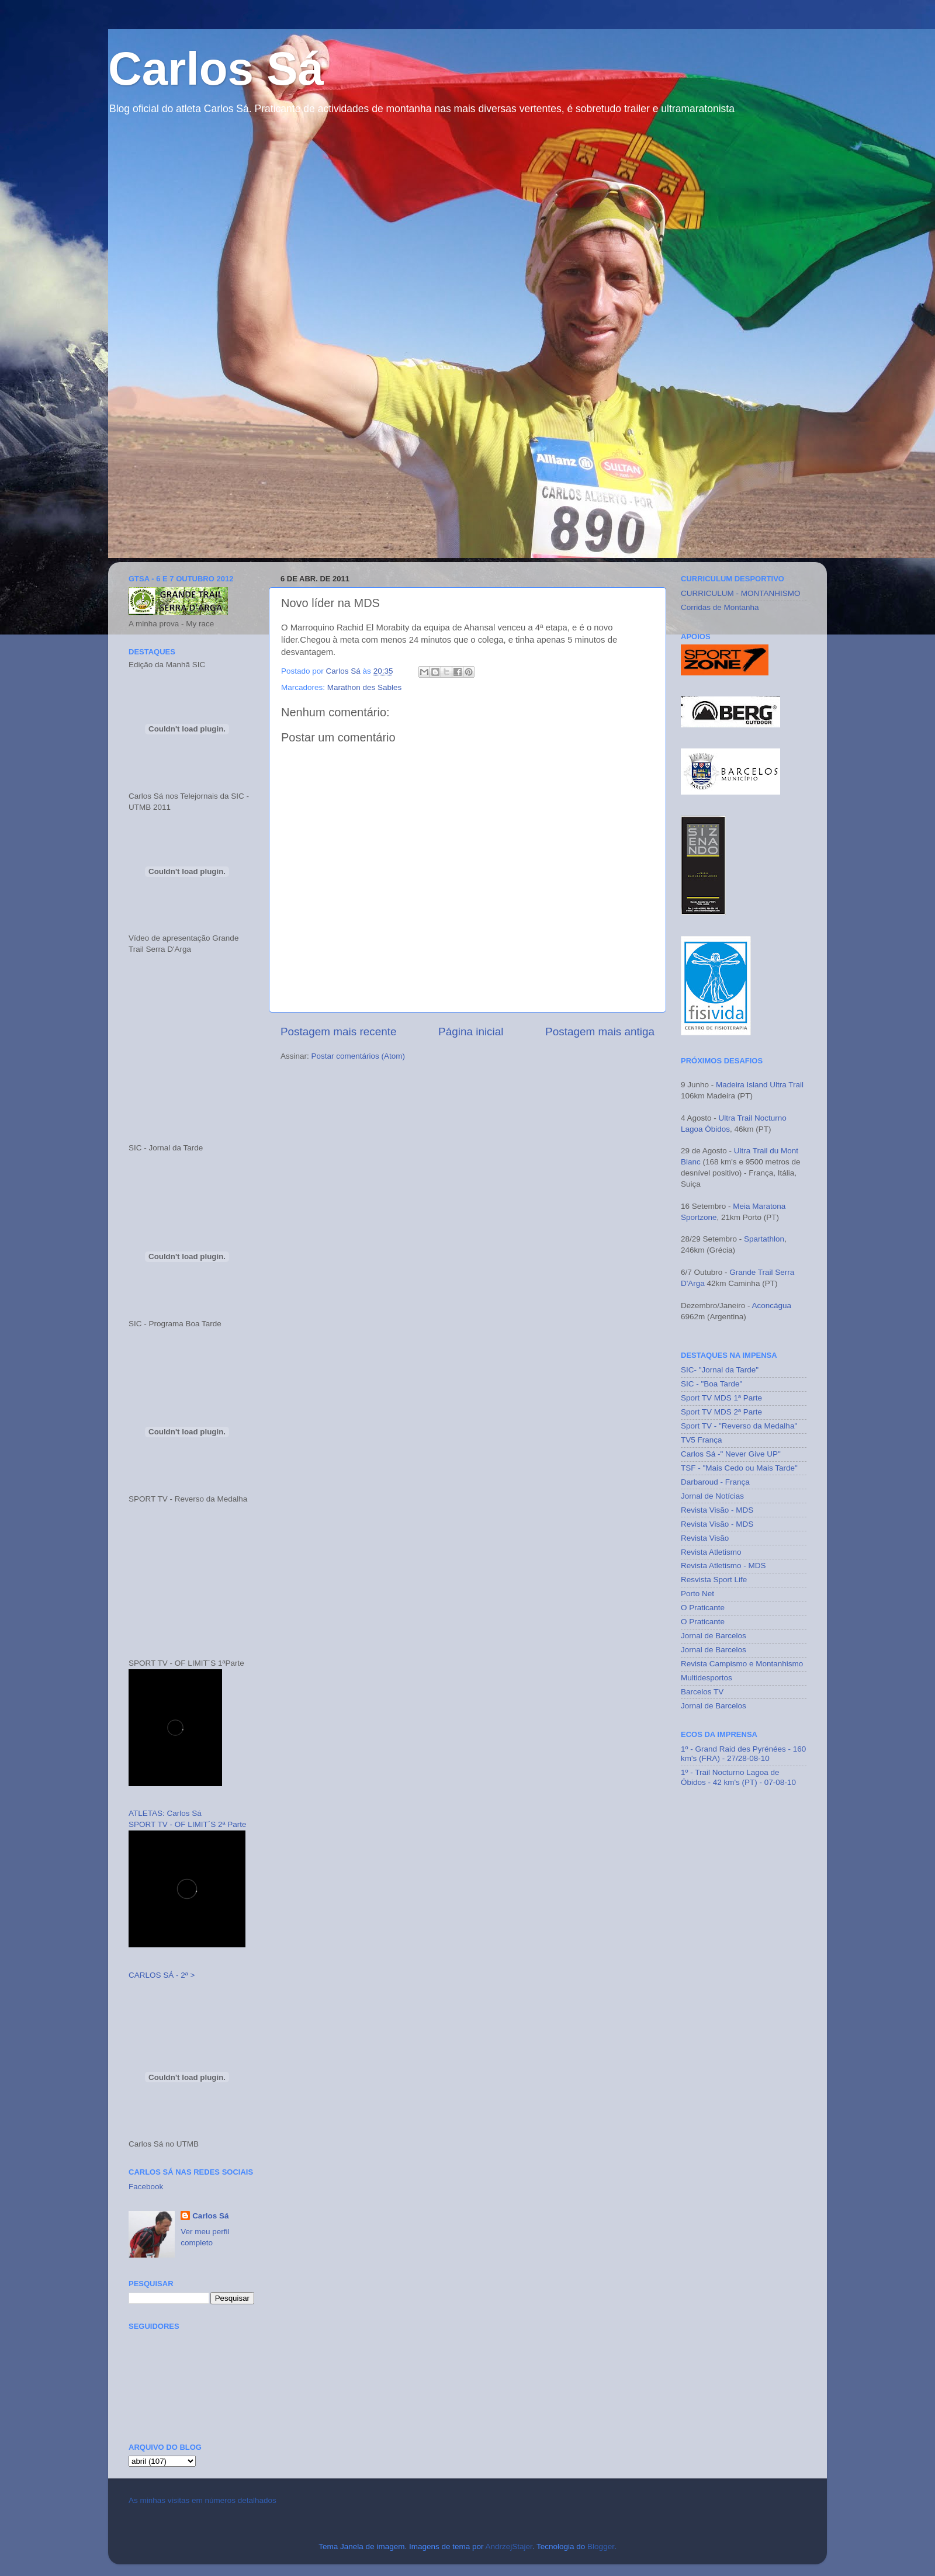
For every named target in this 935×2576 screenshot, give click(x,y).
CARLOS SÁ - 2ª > (162, 1975)
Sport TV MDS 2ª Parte (721, 1411)
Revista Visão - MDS (717, 1510)
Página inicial (470, 1031)
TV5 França (701, 1440)
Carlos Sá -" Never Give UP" (731, 1454)
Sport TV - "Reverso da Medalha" (739, 1426)
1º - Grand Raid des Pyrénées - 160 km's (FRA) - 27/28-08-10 (743, 1754)
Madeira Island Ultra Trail (760, 1084)
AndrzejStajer (508, 2546)
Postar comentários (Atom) (358, 1056)
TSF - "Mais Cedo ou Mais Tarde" (739, 1468)
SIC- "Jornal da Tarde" (720, 1369)
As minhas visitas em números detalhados (202, 2500)
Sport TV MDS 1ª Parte (721, 1397)
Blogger (600, 2546)
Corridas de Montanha (720, 607)
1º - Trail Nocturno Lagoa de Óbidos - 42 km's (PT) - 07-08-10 (738, 1777)
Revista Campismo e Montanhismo (742, 1663)
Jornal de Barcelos (713, 1635)
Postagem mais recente (338, 1031)
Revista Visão (705, 1538)
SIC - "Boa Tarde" (711, 1383)
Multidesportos (706, 1677)
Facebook (146, 2186)
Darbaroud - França (715, 1482)
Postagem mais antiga (599, 1031)
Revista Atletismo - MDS (723, 1565)
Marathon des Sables (364, 687)
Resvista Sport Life (714, 1579)
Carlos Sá (216, 69)
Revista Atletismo (711, 1552)
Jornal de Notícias (712, 1496)
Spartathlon (763, 1239)
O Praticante (703, 1607)
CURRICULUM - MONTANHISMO (741, 593)
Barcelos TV (702, 1691)
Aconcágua (772, 1305)
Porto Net (697, 1593)
